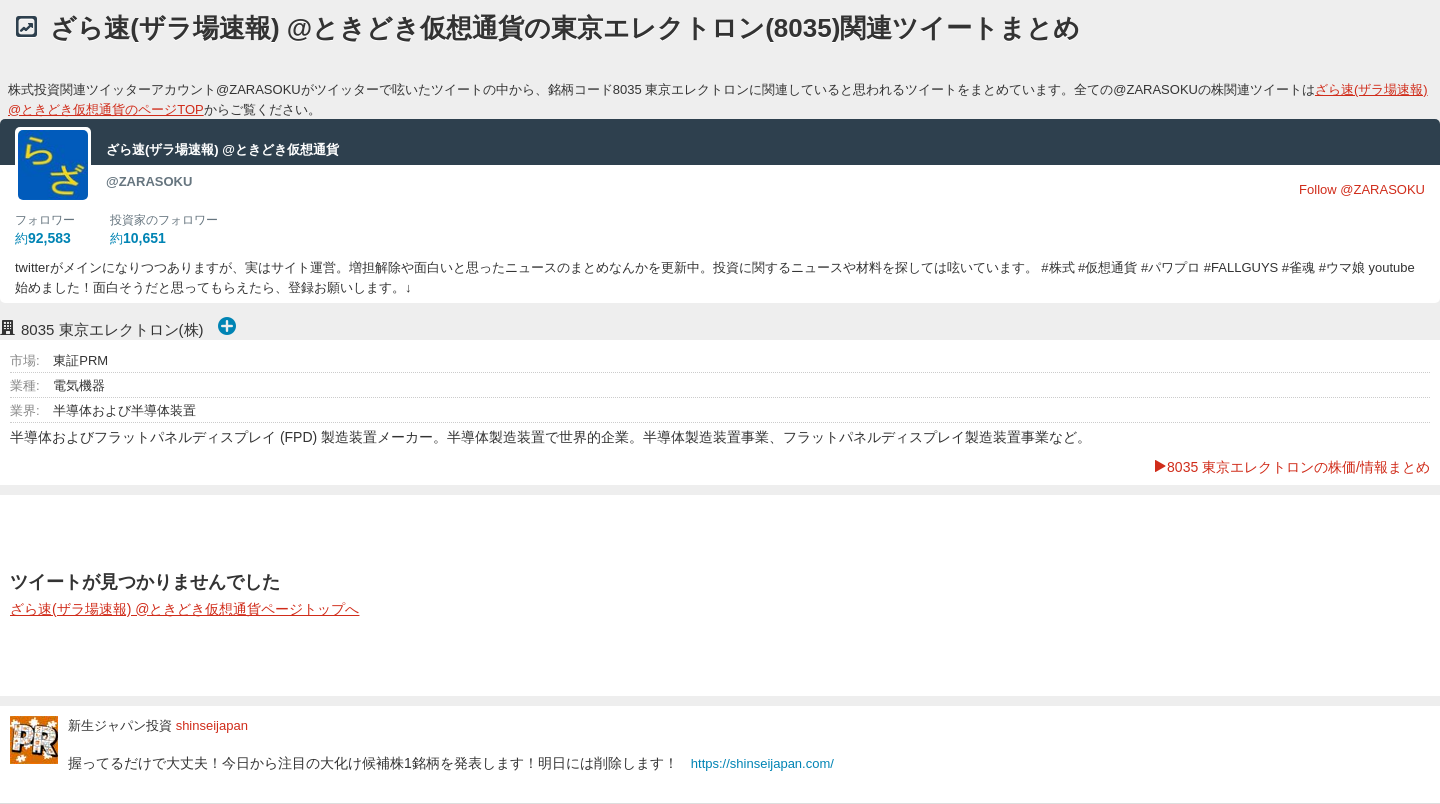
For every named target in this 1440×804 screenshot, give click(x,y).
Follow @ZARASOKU (1362, 189)
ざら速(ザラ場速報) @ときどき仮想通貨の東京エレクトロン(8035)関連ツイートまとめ (565, 28)
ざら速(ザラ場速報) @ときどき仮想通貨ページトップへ (184, 609)
